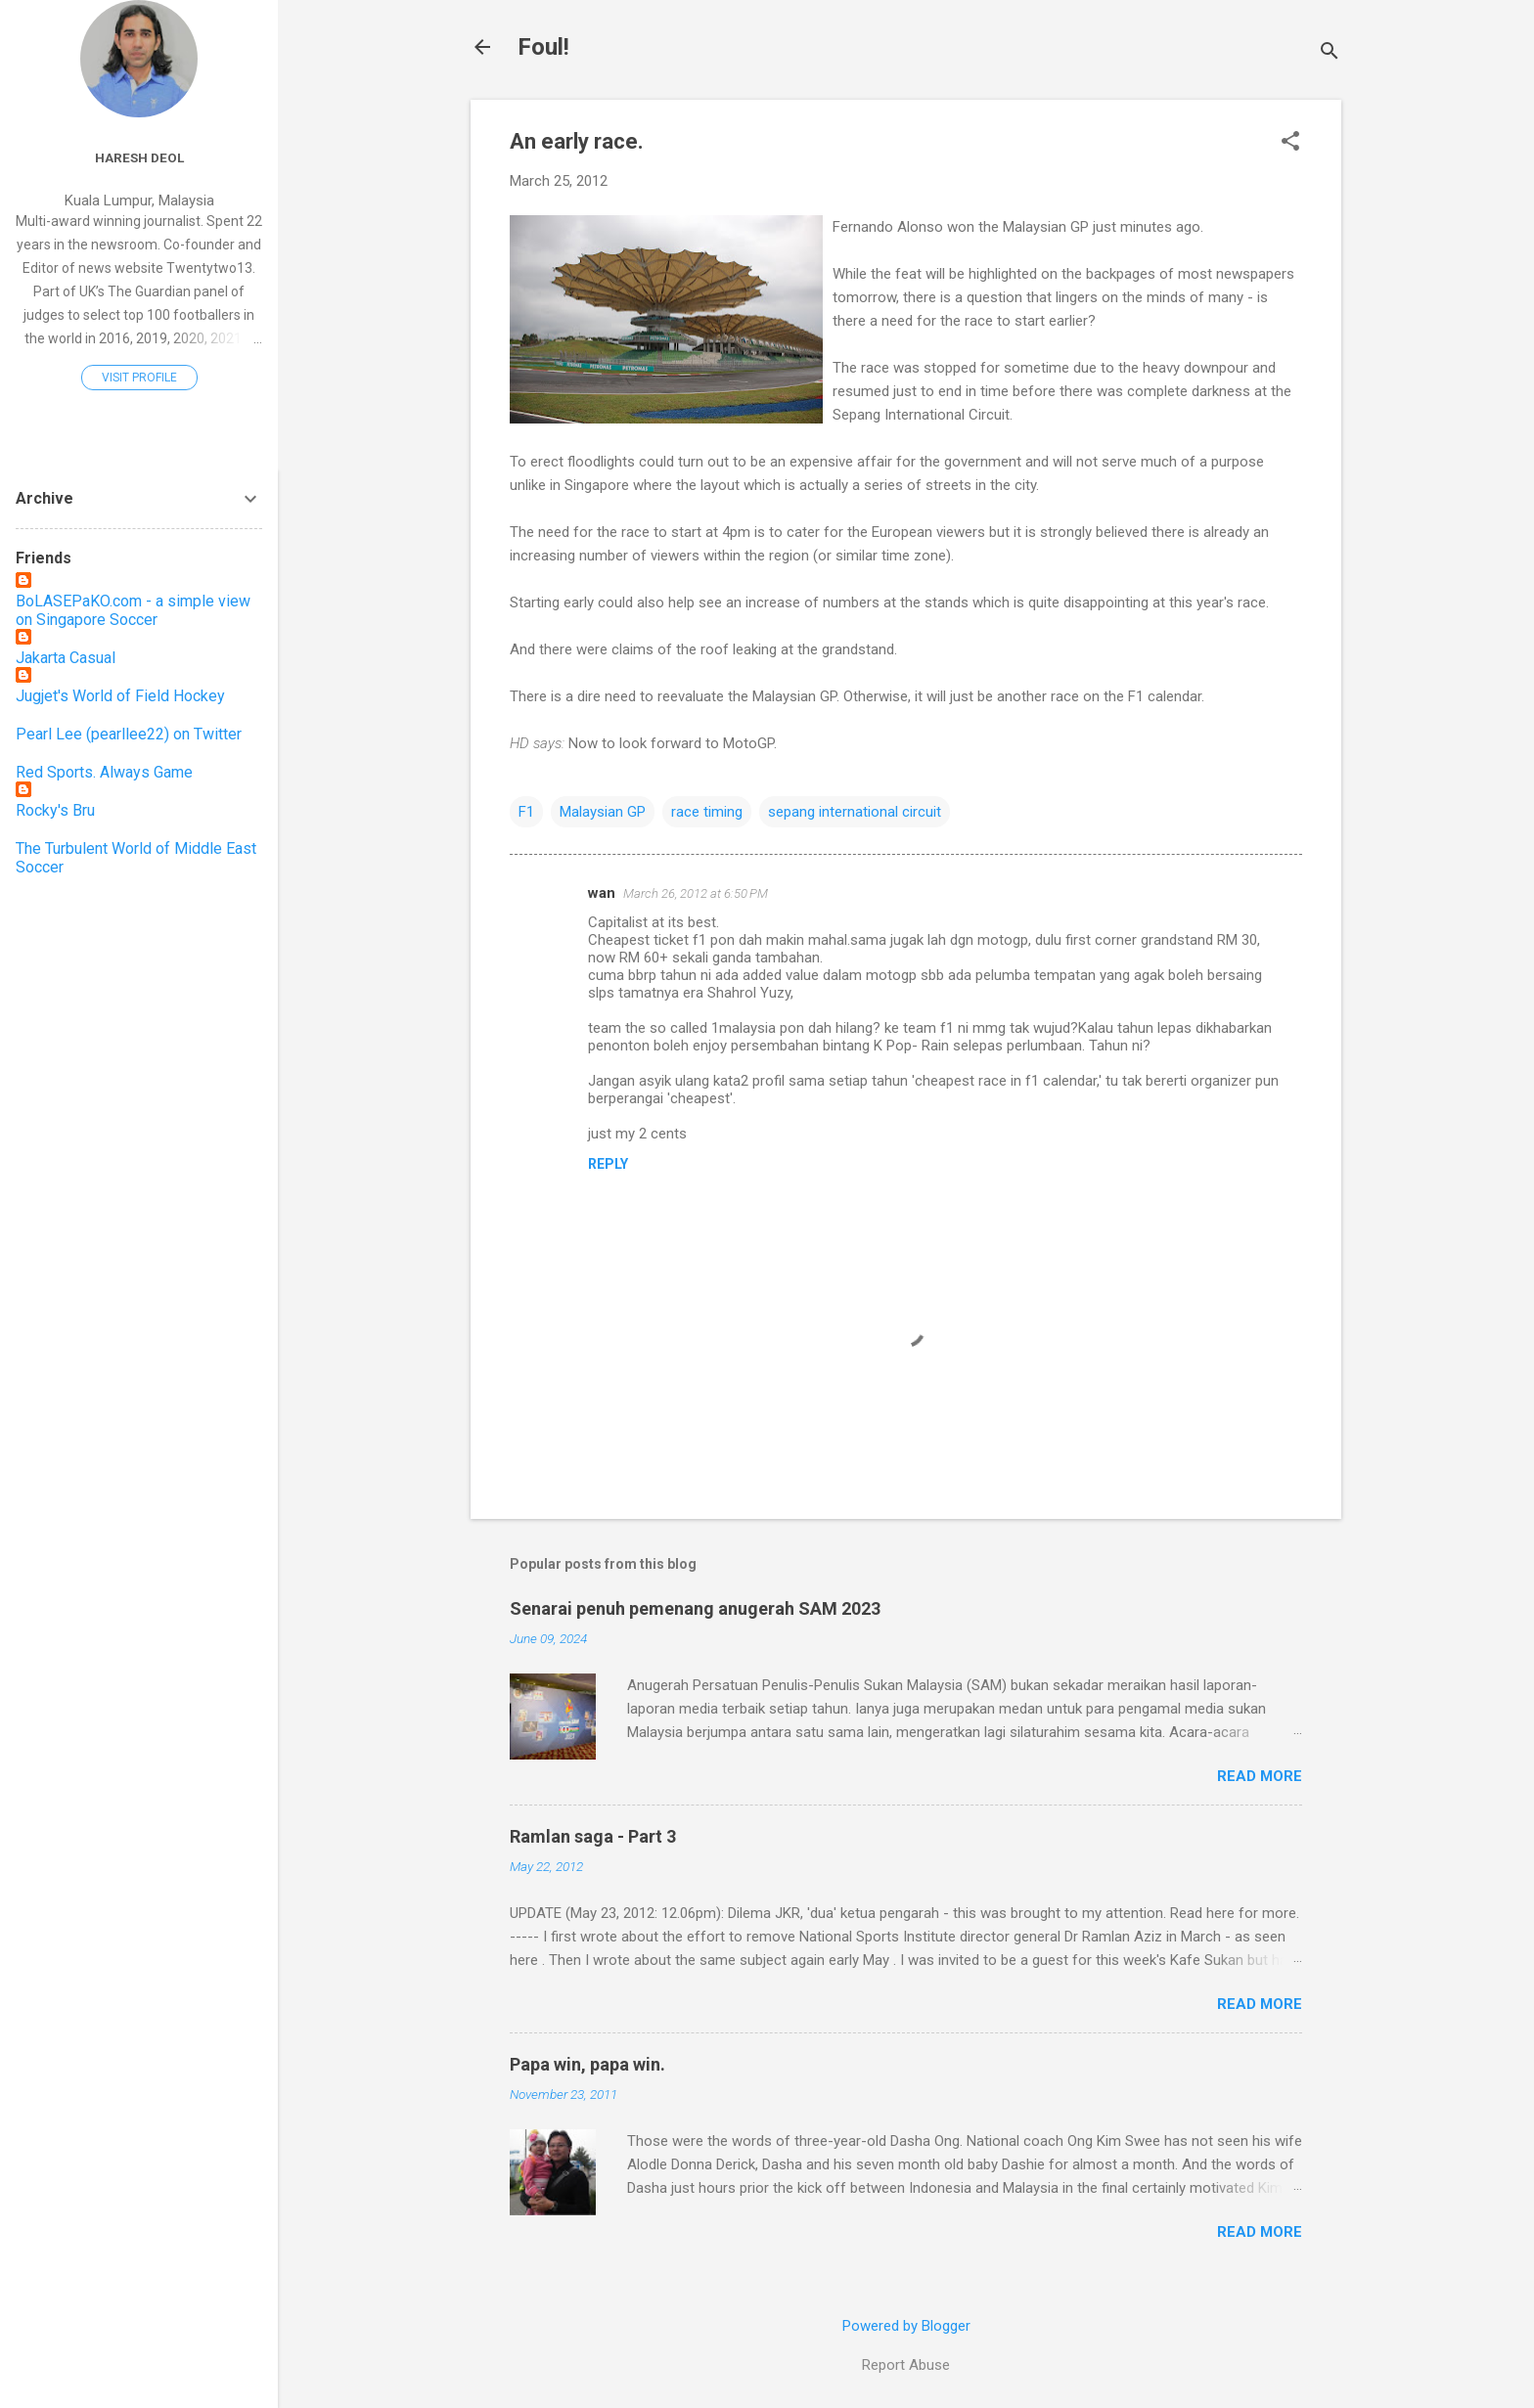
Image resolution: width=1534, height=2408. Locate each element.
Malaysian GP (603, 812)
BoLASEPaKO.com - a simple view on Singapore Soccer (133, 610)
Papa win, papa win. (587, 2064)
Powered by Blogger (906, 2326)
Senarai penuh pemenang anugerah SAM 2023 (695, 1608)
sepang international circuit (854, 812)
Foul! (543, 47)
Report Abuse (906, 2365)
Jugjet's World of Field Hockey (120, 696)
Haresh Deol (139, 157)
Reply (608, 1164)
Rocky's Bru (55, 810)
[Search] (1329, 53)
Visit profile (139, 377)
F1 (526, 812)
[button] (1290, 142)
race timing (707, 812)
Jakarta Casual (65, 657)
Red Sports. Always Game (104, 772)
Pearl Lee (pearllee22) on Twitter (129, 734)
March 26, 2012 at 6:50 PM (695, 893)
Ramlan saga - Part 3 (593, 1836)
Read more (1259, 1776)
